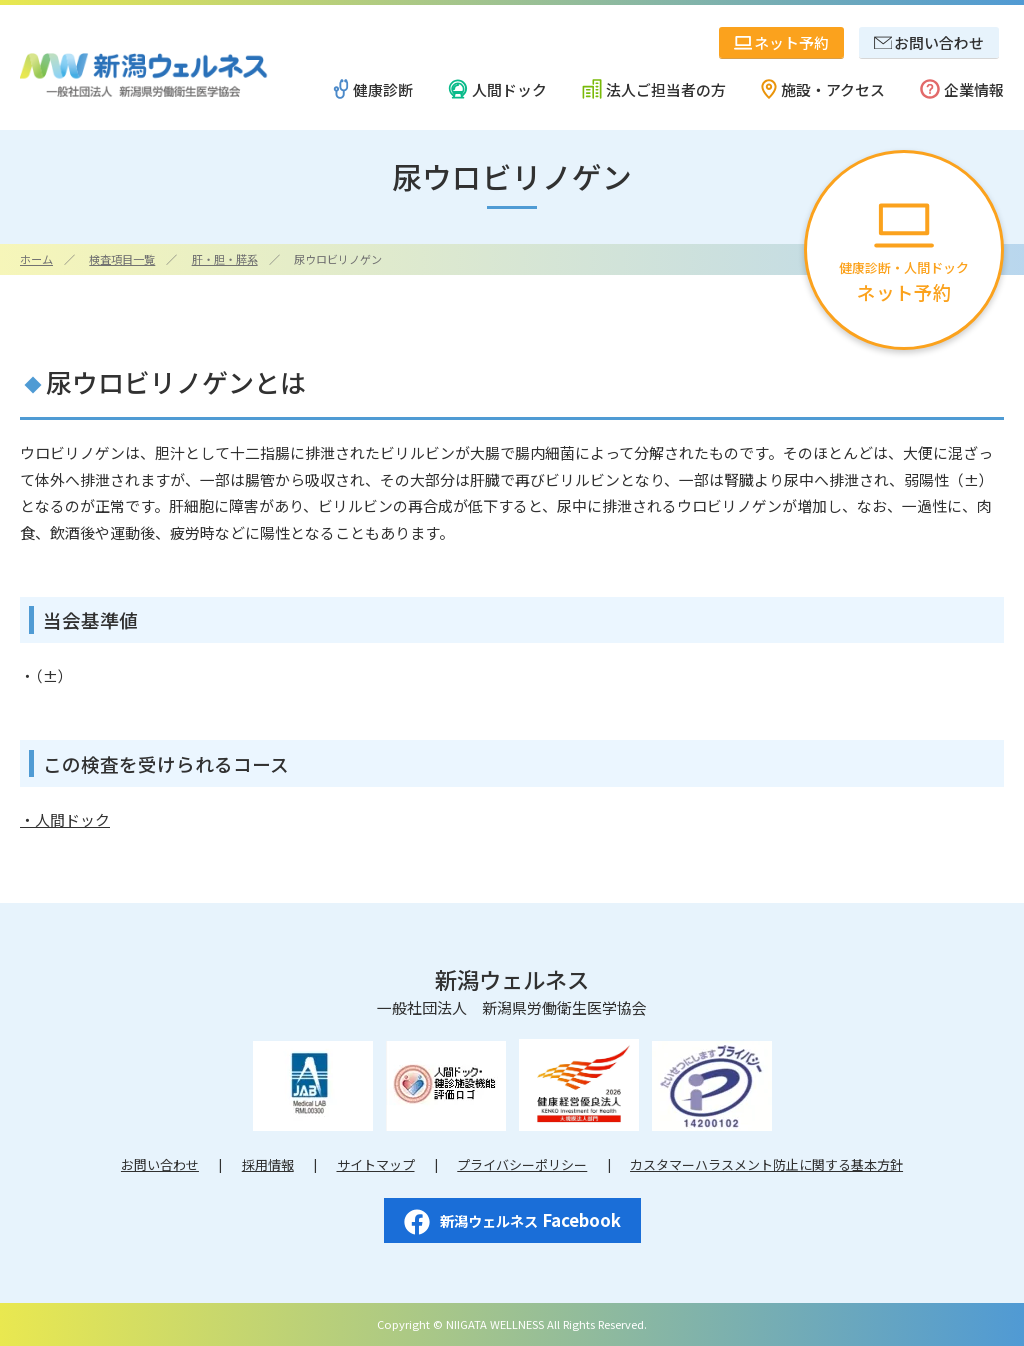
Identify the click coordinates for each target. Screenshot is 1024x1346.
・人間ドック (65, 819)
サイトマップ (376, 1164)
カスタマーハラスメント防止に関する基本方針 (766, 1164)
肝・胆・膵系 (225, 259)
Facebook (512, 1221)
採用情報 (268, 1164)
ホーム (36, 259)
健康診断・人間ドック (904, 254)
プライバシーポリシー (522, 1164)
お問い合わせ (160, 1164)
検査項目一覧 (122, 259)
